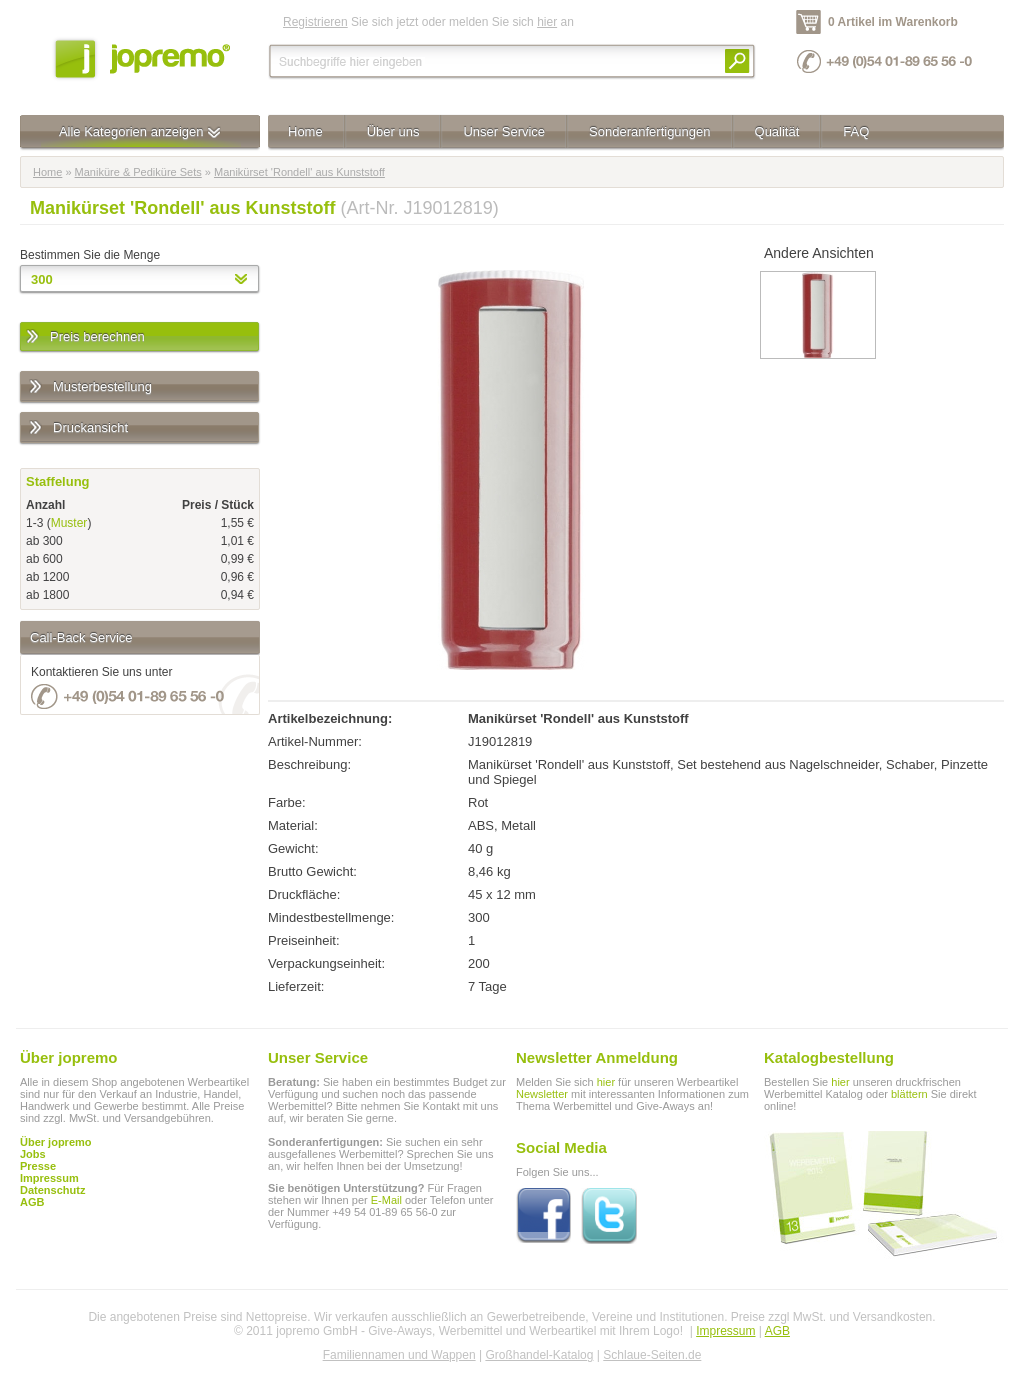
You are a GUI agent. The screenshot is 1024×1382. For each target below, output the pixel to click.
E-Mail (386, 1200)
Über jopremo (56, 1142)
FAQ (856, 131)
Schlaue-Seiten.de (652, 1355)
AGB (32, 1202)
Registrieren (315, 22)
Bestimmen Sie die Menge (90, 255)
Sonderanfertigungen (649, 131)
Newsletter (542, 1094)
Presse (38, 1166)
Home (305, 131)
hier (547, 22)
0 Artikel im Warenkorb (893, 22)
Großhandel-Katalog (539, 1355)
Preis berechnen (84, 337)
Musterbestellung (89, 387)
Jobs (33, 1154)
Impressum (725, 1331)
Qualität (777, 131)
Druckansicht (77, 428)
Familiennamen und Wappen (399, 1355)
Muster (69, 523)
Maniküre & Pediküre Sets (138, 172)
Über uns (393, 131)
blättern (909, 1094)
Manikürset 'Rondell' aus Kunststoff (299, 172)
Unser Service (504, 131)
